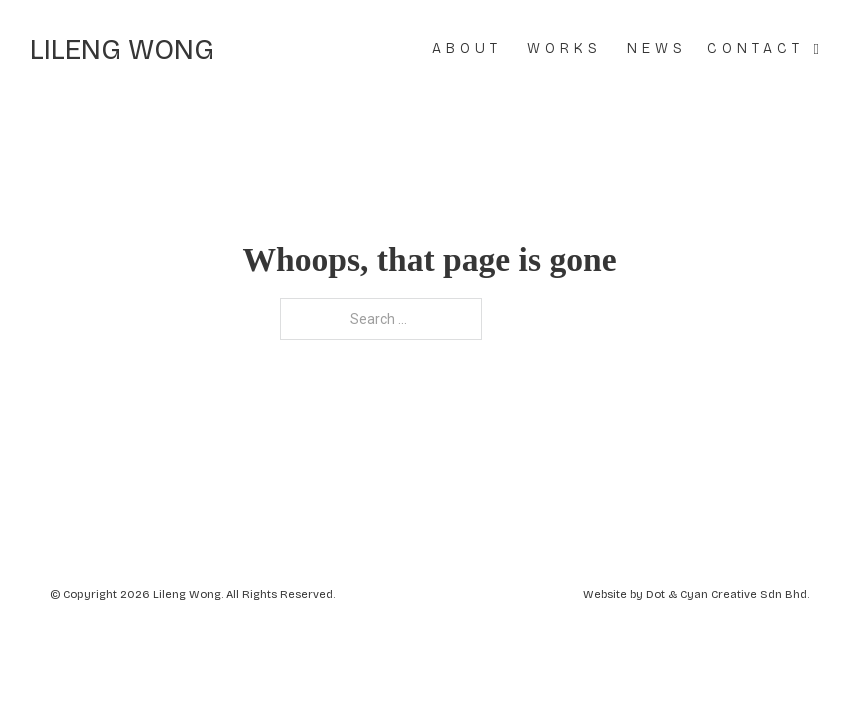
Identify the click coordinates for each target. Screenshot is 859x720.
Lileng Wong (122, 50)
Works (564, 48)
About (467, 48)
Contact (755, 48)
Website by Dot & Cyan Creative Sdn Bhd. (696, 594)
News (657, 48)
